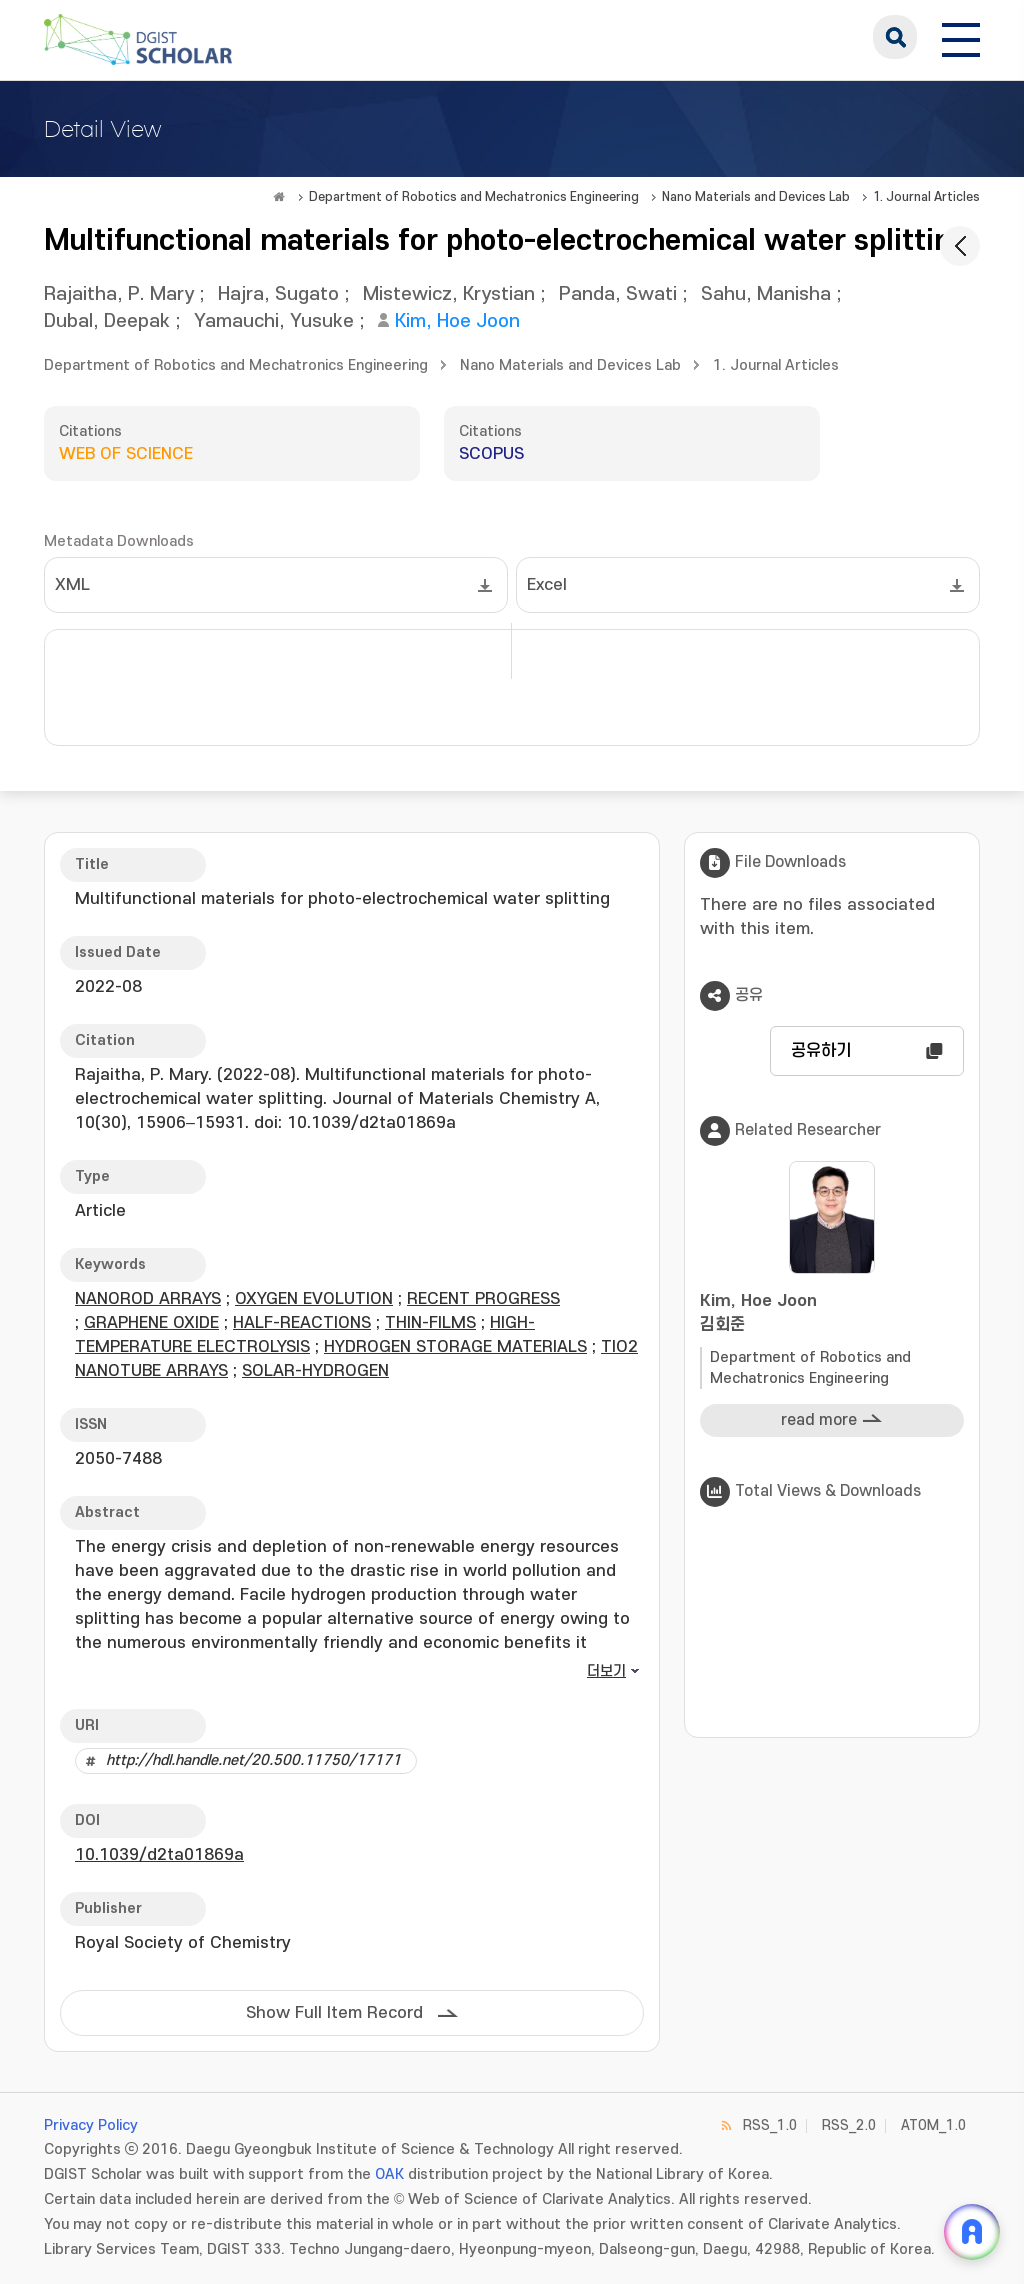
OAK (389, 2174)
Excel (547, 585)
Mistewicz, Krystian (449, 294)
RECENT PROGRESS (483, 1299)
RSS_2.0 (849, 2125)
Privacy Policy (91, 2125)
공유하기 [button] (821, 1051)
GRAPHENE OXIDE (151, 1323)
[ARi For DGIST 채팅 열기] (972, 2232)
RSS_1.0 (770, 2125)
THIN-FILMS (430, 1323)
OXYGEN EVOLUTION (314, 1299)
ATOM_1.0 (933, 2125)
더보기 (606, 1671)
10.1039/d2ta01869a (159, 1855)
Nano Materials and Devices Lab (756, 197)
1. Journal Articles (926, 197)
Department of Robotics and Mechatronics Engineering (474, 197)
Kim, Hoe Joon (457, 321)
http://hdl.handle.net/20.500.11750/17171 (253, 1760)
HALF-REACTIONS (302, 1323)
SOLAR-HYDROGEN (315, 1371)
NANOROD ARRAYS (148, 1299)
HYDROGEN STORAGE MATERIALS (455, 1347)
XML (72, 585)
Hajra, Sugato (278, 294)
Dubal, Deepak (107, 321)
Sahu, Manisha (766, 294)
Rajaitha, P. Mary (119, 294)
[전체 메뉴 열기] (961, 37)
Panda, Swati (618, 294)
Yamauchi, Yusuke (274, 321)
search (895, 37)
